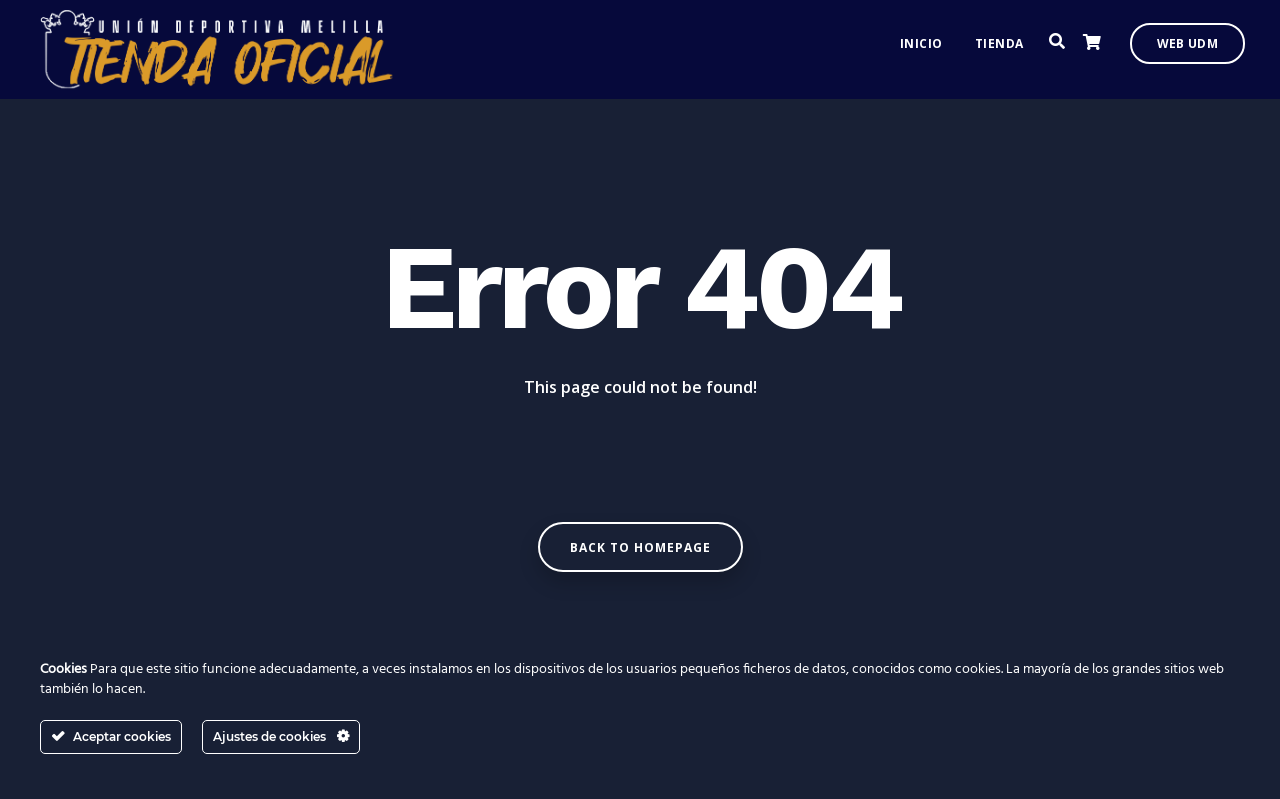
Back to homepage (640, 547)
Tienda (999, 50)
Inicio (921, 50)
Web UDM (1187, 50)
